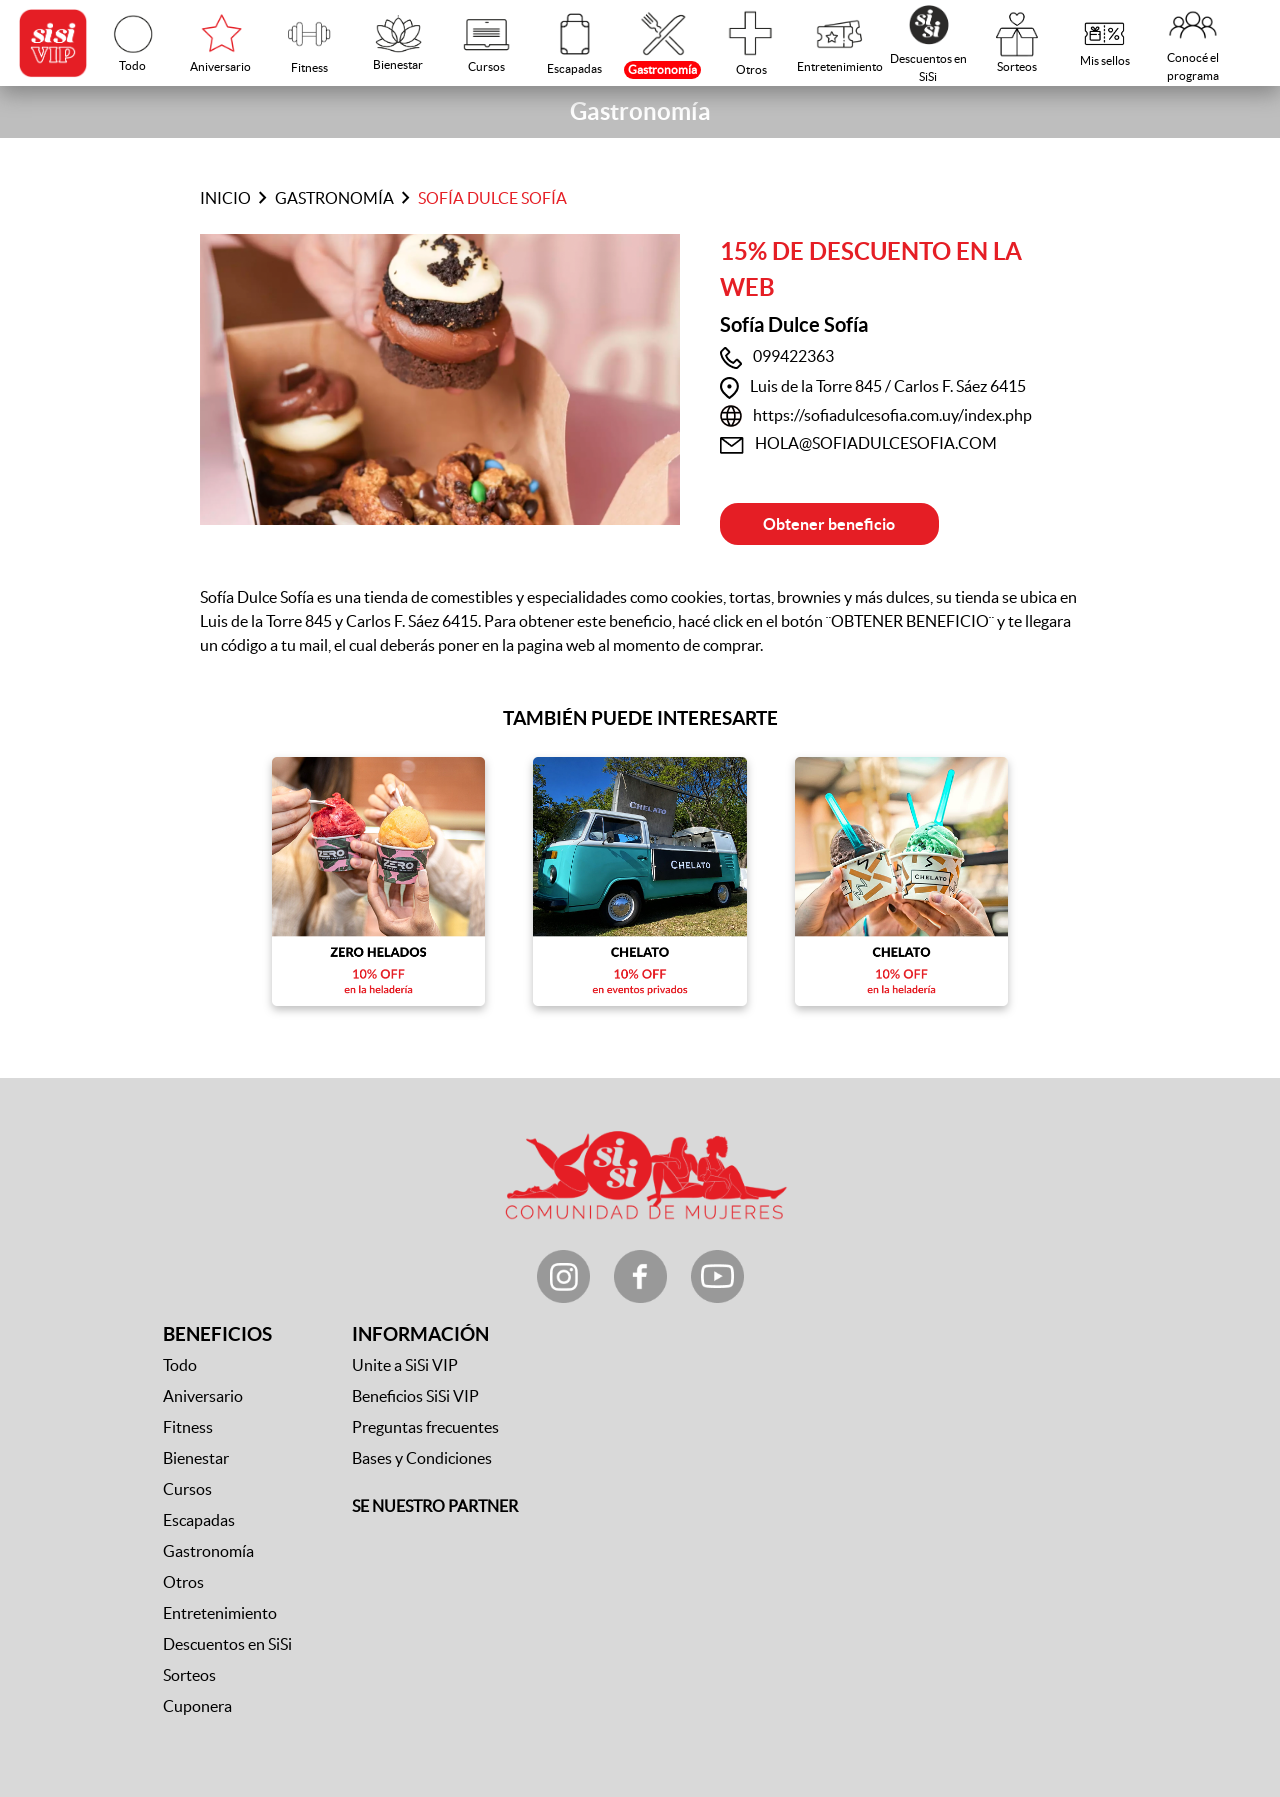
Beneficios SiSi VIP (415, 1396)
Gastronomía (334, 198)
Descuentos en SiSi (227, 1644)
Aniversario (203, 1396)
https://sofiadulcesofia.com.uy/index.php (892, 415)
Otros (183, 1582)
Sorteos (189, 1675)
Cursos (187, 1489)
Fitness (188, 1427)
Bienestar (196, 1458)
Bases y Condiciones (422, 1458)
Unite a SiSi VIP (405, 1365)
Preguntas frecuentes (425, 1427)
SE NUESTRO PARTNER (435, 1506)
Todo (180, 1365)
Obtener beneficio (829, 524)
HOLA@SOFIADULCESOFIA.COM (876, 443)
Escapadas (199, 1520)
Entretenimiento (220, 1613)
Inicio (225, 198)
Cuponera (197, 1706)
